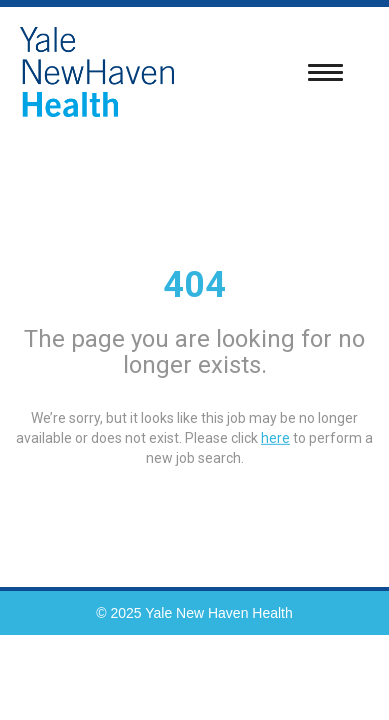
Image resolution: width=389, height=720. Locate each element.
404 (194, 285)
